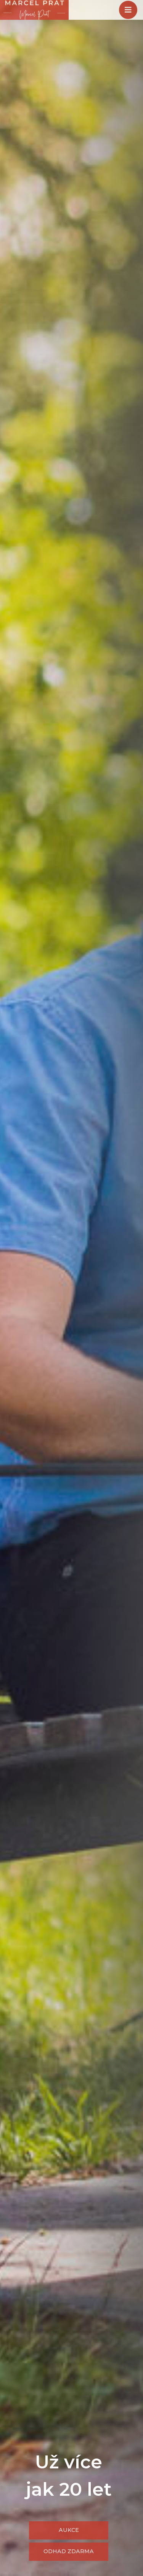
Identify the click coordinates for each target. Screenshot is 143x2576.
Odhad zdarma (68, 2551)
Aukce (69, 2530)
